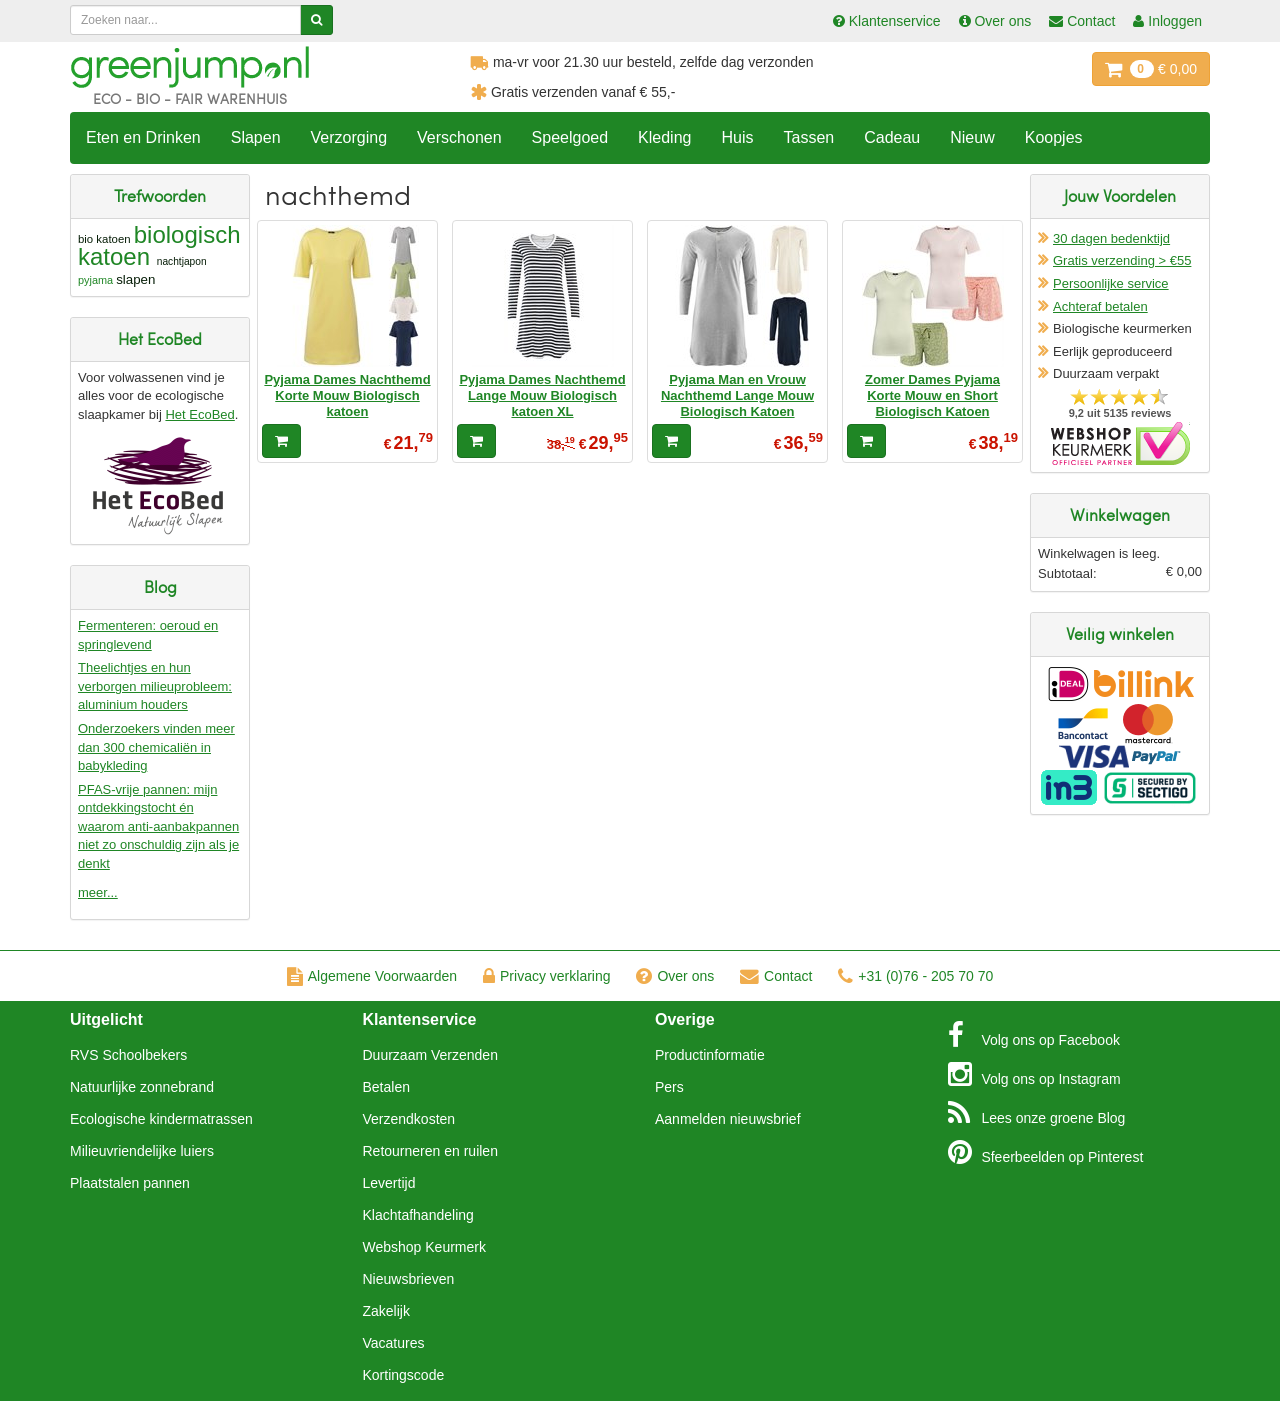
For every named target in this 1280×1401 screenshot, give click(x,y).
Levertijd (389, 1183)
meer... (98, 892)
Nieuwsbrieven (409, 1279)
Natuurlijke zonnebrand (142, 1087)
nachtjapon (182, 261)
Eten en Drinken (143, 137)
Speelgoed (570, 137)
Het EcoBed (199, 414)
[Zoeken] (316, 20)
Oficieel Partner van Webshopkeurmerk (1120, 443)
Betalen (386, 1087)
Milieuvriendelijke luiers (142, 1151)
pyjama (95, 280)
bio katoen (104, 239)
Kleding (664, 137)
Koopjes (1054, 137)
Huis (737, 137)
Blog (1037, 1113)
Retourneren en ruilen (430, 1151)
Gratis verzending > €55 (1122, 260)
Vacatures (394, 1343)
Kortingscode (404, 1375)
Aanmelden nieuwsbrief (728, 1119)
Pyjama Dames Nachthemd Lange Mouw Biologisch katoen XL (542, 396)
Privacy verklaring (546, 976)
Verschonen (459, 137)
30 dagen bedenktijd (1111, 238)
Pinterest (1046, 1152)
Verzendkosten (409, 1119)
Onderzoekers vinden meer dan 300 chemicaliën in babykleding (156, 747)
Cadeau (892, 137)
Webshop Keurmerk (424, 1247)
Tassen (808, 137)
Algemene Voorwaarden (372, 976)
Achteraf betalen (1100, 306)
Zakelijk (386, 1311)
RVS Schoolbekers (128, 1055)
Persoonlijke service (1111, 283)
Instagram (1034, 1074)
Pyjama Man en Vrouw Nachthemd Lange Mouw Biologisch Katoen (737, 396)
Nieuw (972, 137)
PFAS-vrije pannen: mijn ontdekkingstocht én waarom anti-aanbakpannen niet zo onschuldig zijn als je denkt (158, 826)
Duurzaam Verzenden (430, 1055)
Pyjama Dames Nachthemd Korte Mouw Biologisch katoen (347, 396)
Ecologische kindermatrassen (161, 1119)
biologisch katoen (159, 245)
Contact (776, 976)
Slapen (256, 137)
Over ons (675, 976)
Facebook (1034, 1035)
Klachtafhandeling (418, 1215)
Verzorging (349, 137)
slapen (135, 279)
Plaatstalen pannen (130, 1183)
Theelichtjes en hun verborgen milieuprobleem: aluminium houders (155, 686)
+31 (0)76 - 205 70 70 (915, 976)
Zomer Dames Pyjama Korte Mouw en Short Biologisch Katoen (932, 396)
